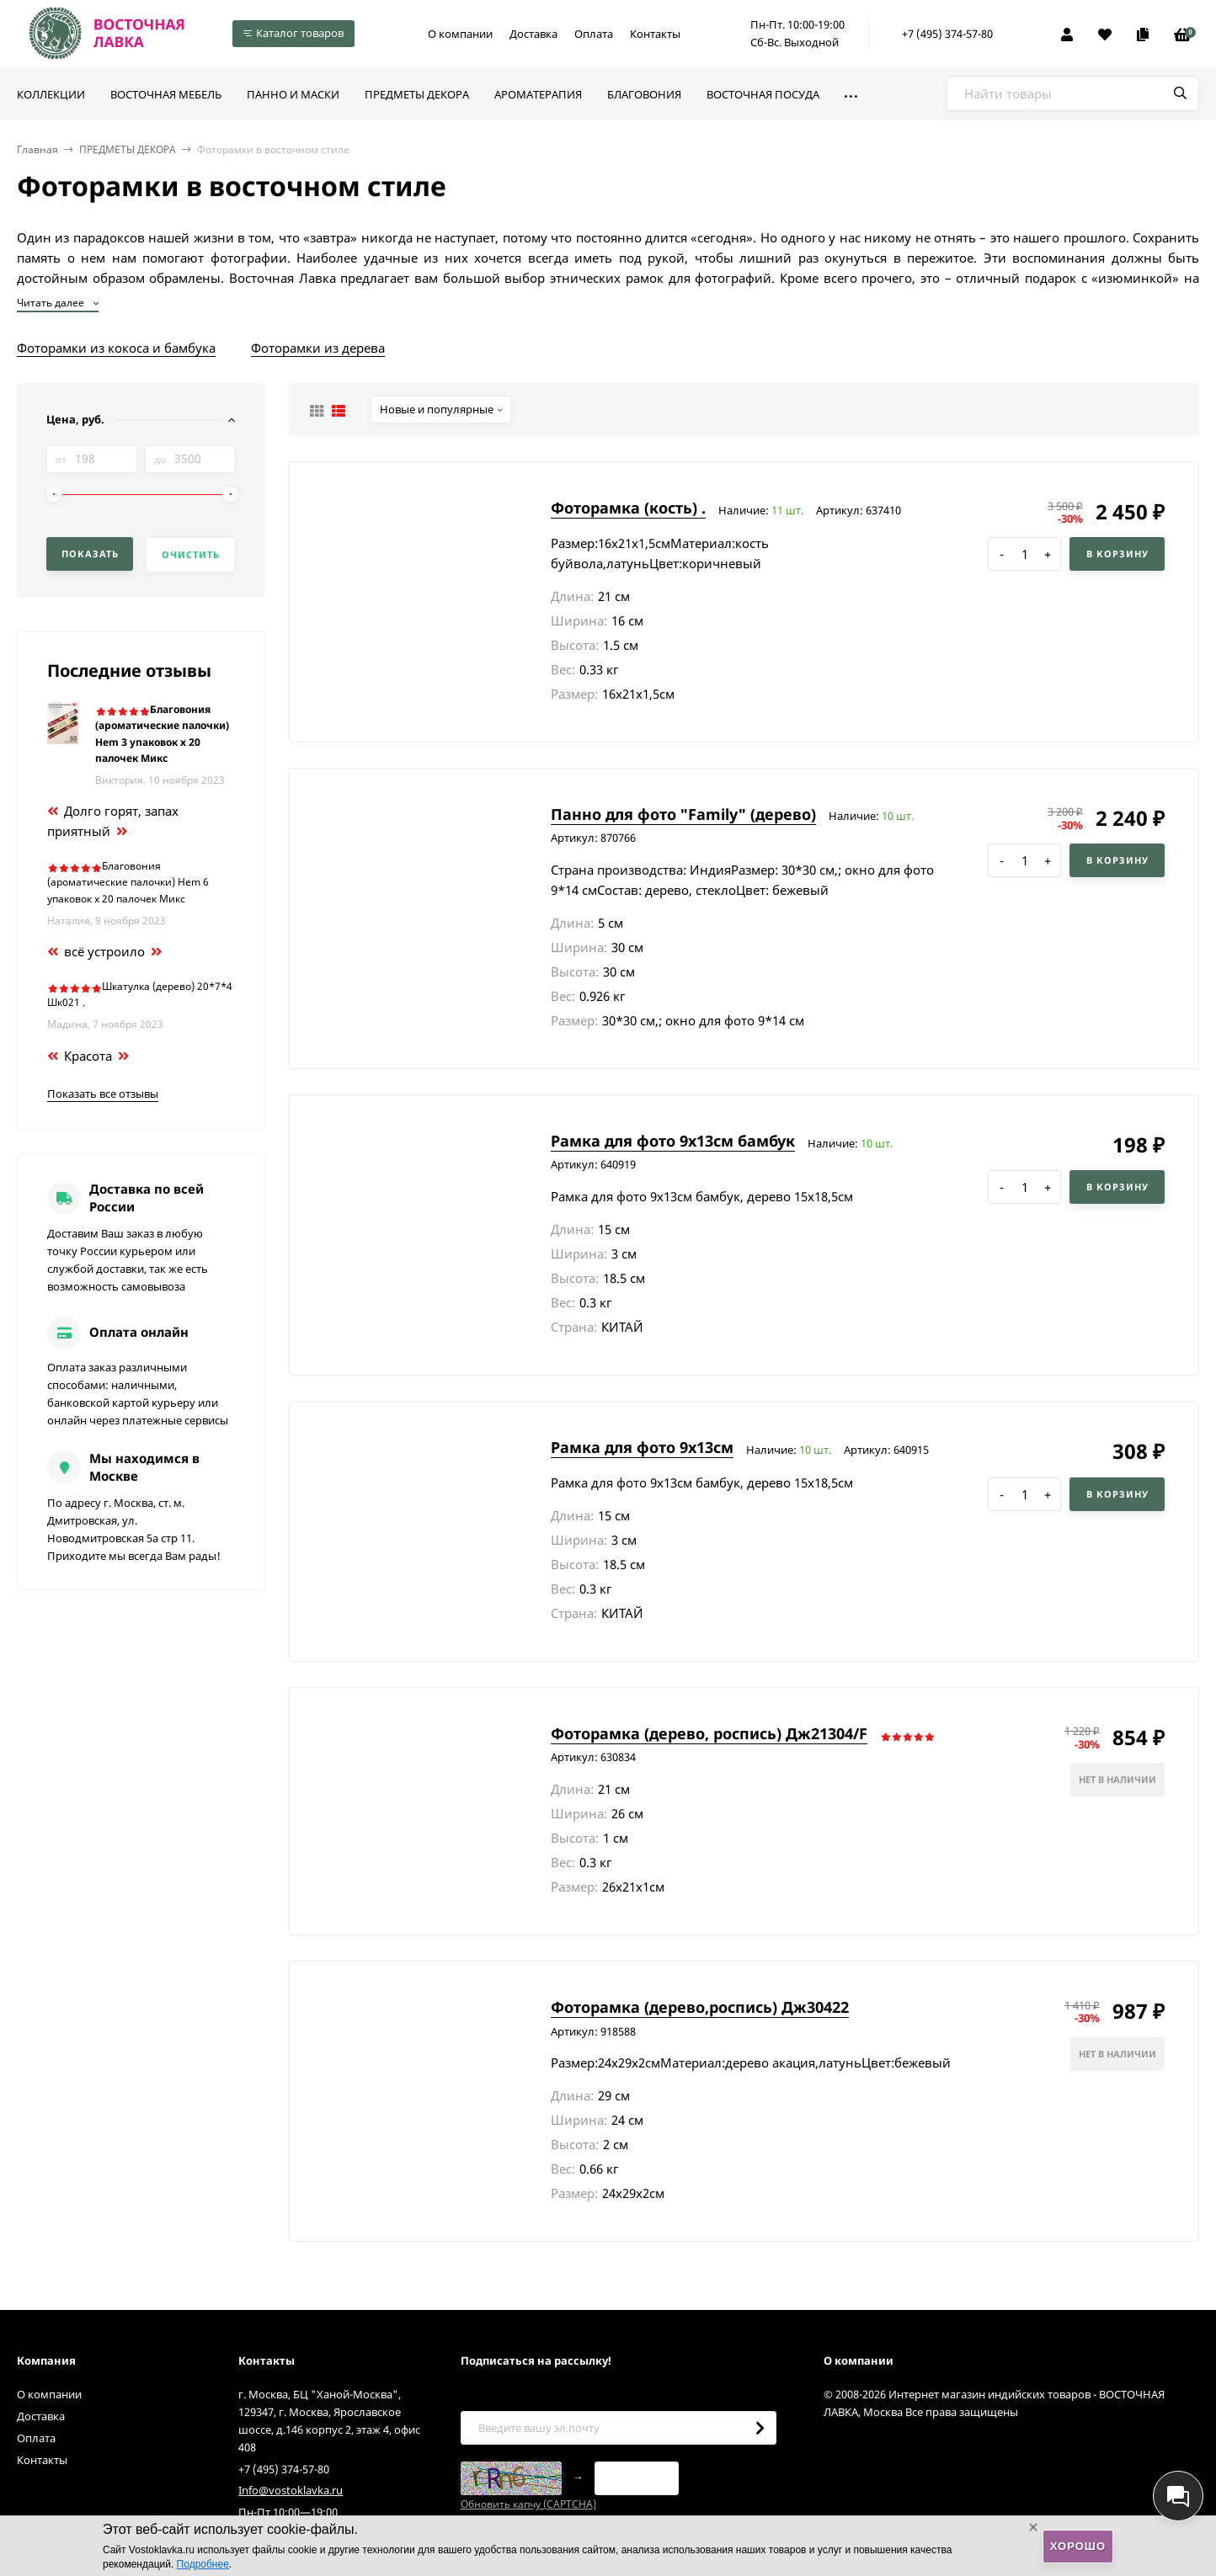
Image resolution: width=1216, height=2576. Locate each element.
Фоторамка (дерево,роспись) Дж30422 (700, 2007)
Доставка (533, 33)
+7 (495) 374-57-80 (947, 33)
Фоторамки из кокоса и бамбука (116, 347)
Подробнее (203, 2564)
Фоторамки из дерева (318, 347)
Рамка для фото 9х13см (642, 1447)
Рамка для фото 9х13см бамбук (673, 1141)
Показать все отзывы (102, 1093)
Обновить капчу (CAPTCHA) (528, 2504)
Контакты (655, 33)
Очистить (191, 554)
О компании (460, 33)
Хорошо (1078, 2546)
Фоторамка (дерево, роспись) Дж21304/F (709, 1733)
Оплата (593, 33)
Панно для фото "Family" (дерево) (683, 814)
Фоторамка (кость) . (628, 508)
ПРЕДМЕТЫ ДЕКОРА (127, 149)
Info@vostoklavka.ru (290, 2490)
